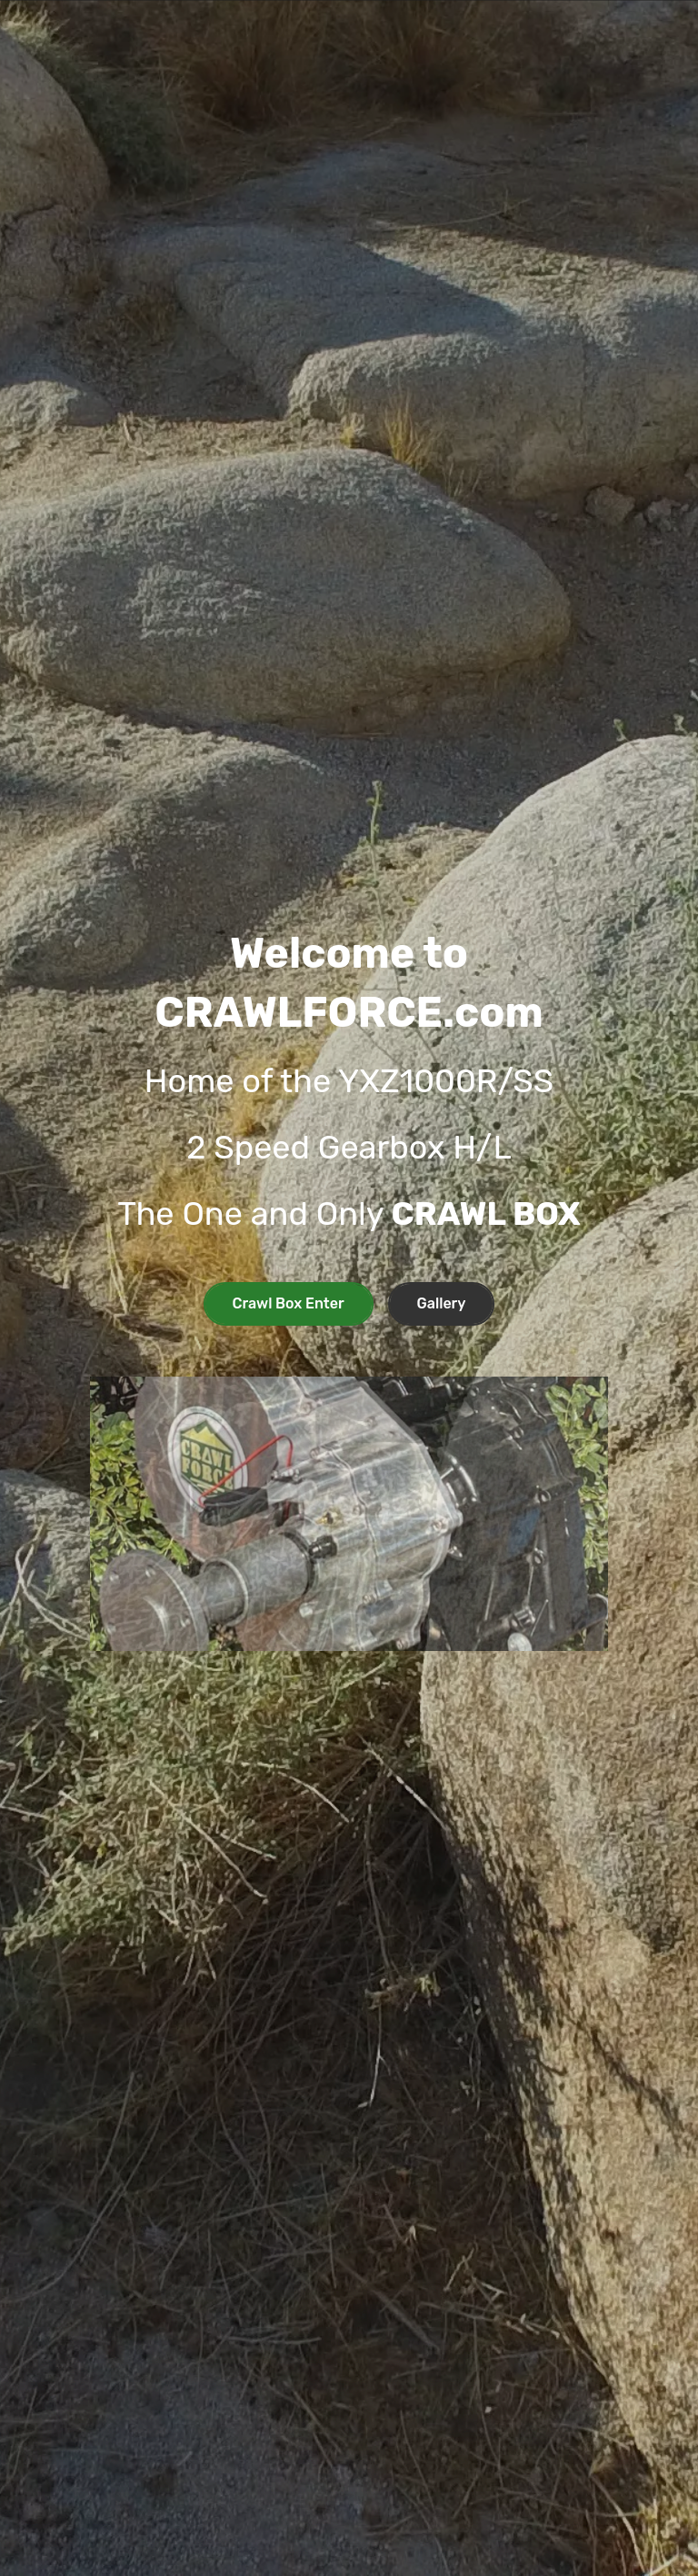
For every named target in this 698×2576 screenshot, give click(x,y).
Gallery (441, 1303)
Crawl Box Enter (288, 1303)
